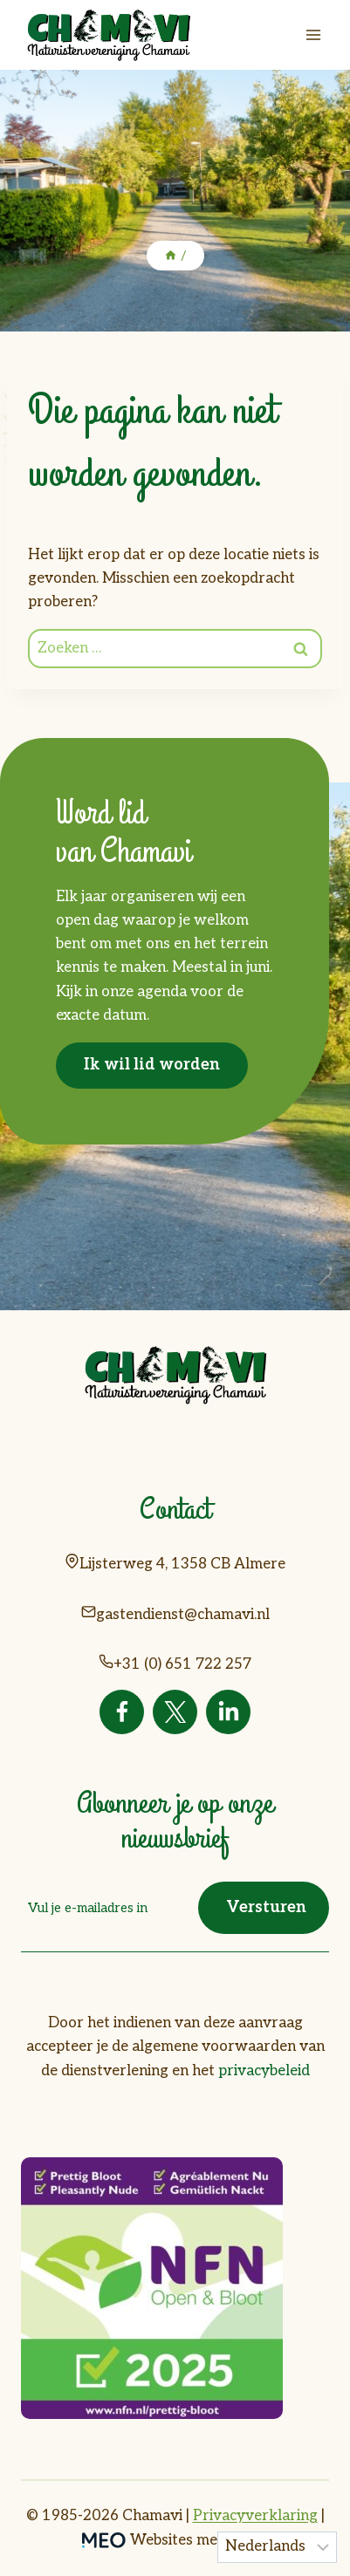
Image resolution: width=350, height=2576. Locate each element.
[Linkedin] (228, 1712)
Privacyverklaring (255, 2516)
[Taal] (277, 2547)
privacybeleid (264, 2071)
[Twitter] (175, 1712)
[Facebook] (122, 1712)
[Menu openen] (313, 34)
